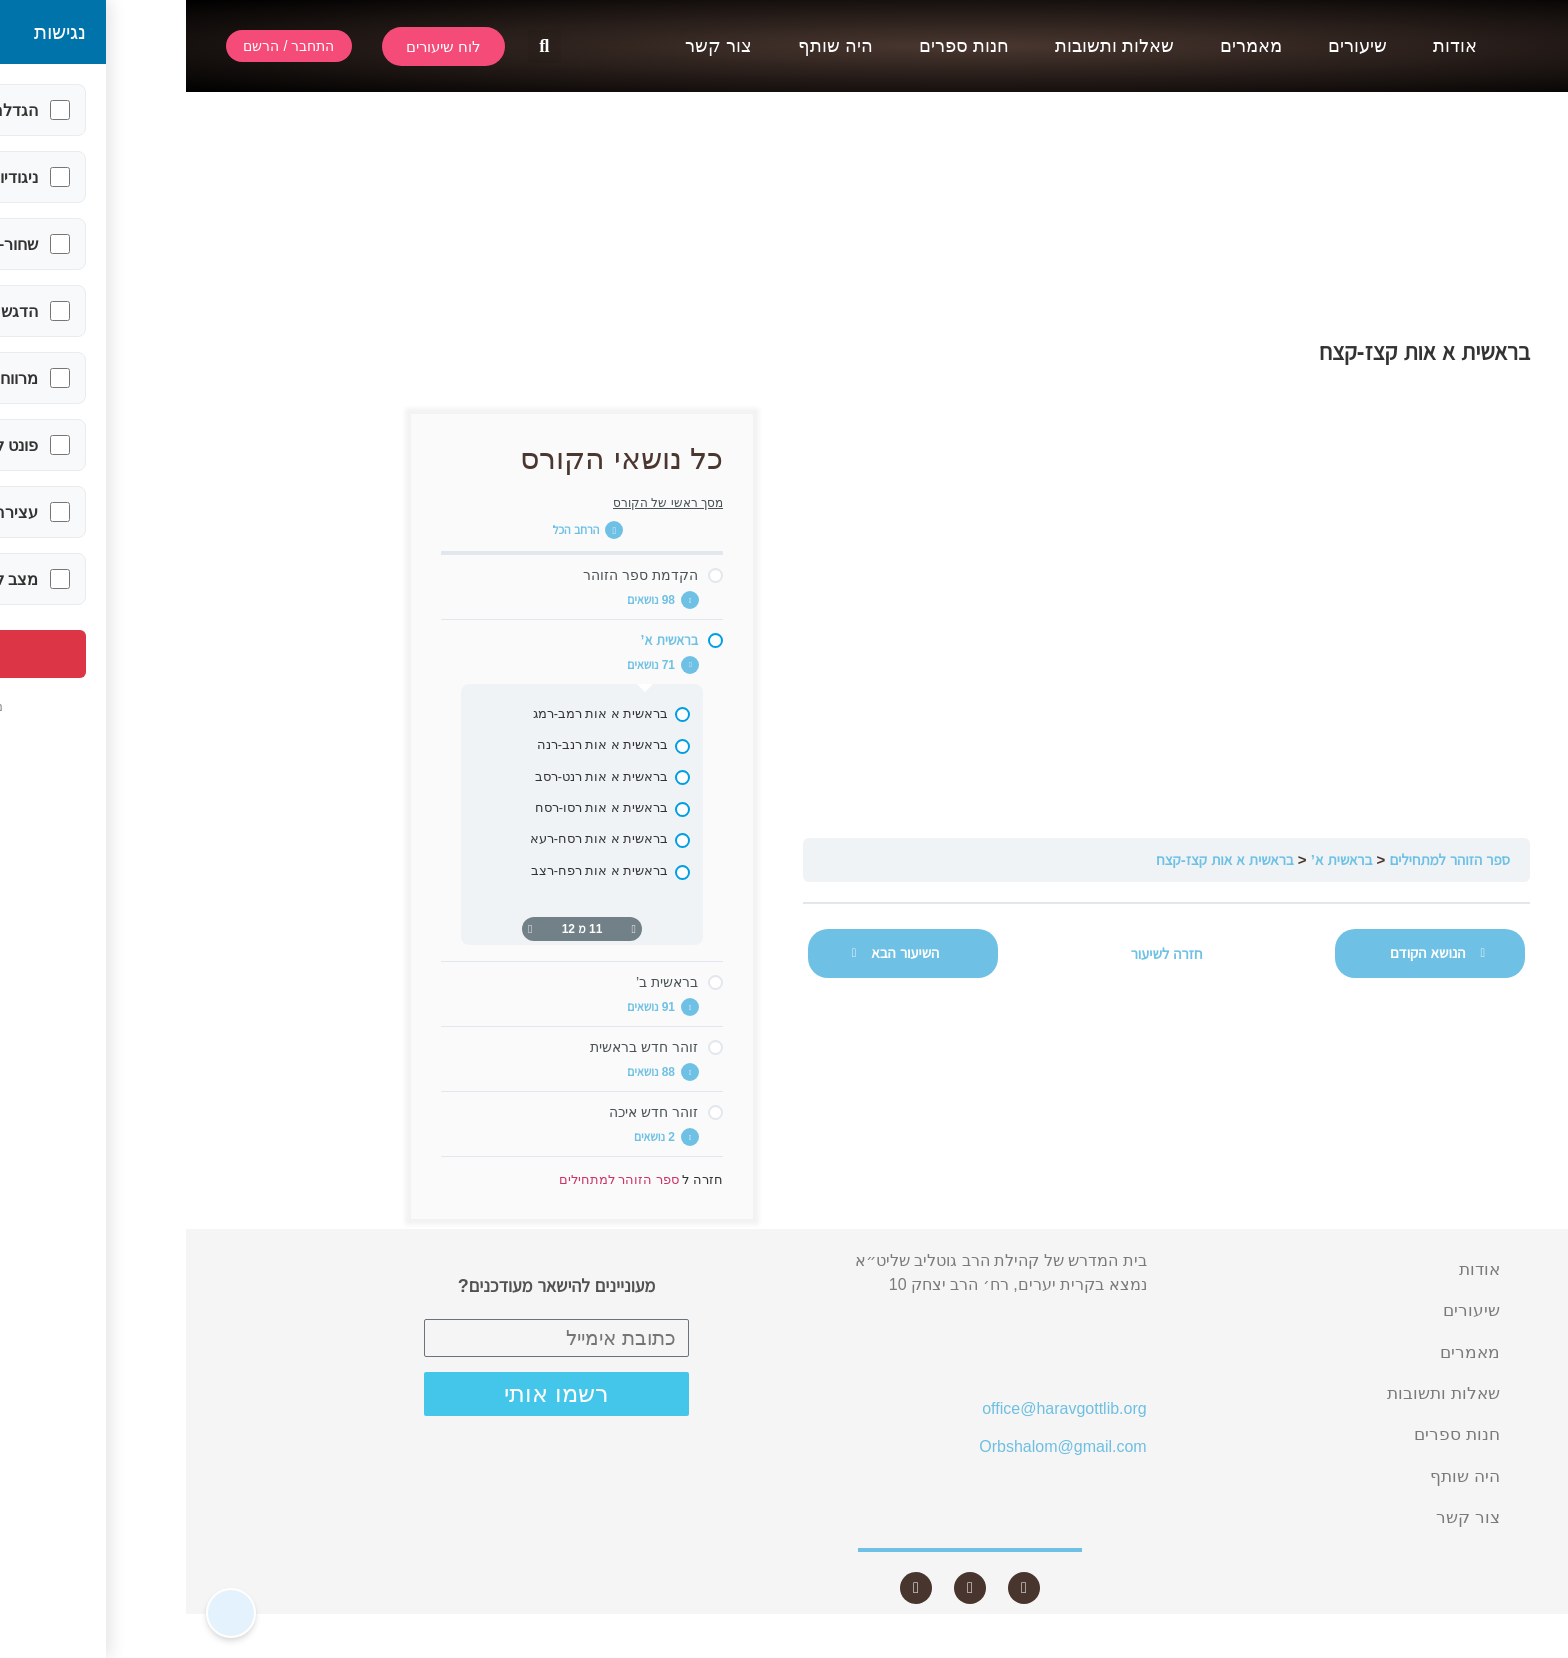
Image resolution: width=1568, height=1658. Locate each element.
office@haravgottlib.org (878, 1408)
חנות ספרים (778, 46)
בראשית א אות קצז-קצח (1038, 859)
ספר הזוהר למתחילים (1263, 859)
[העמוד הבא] (344, 929)
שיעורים (1171, 46)
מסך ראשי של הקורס (482, 503)
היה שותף (649, 46)
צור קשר (532, 46)
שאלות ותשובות (928, 46)
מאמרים (1065, 46)
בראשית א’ (1156, 859)
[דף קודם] (448, 929)
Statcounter (1527, 1645)
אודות (1269, 46)
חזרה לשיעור (981, 953)
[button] (358, 46)
